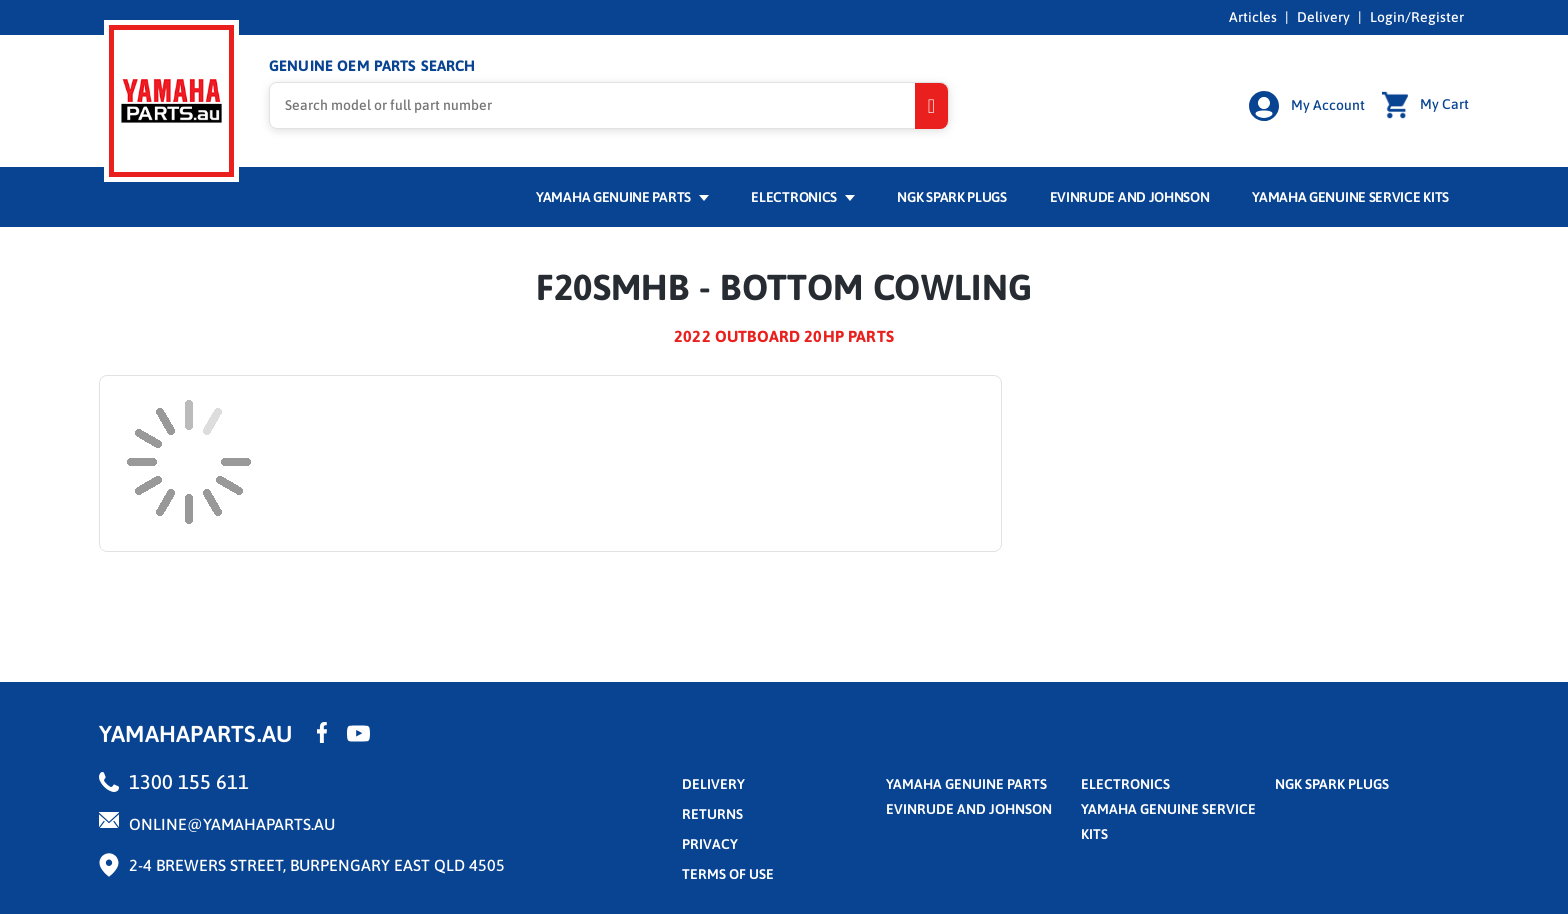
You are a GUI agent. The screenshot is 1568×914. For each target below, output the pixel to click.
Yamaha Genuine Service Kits (1350, 197)
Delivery (1323, 17)
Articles (1253, 17)
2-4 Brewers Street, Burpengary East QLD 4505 (317, 865)
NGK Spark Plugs (951, 197)
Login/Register (1417, 17)
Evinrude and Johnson (1130, 197)
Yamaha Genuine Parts (622, 197)
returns (712, 814)
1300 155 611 (189, 781)
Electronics (802, 197)
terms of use (728, 874)
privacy (710, 844)
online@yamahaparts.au (232, 824)
